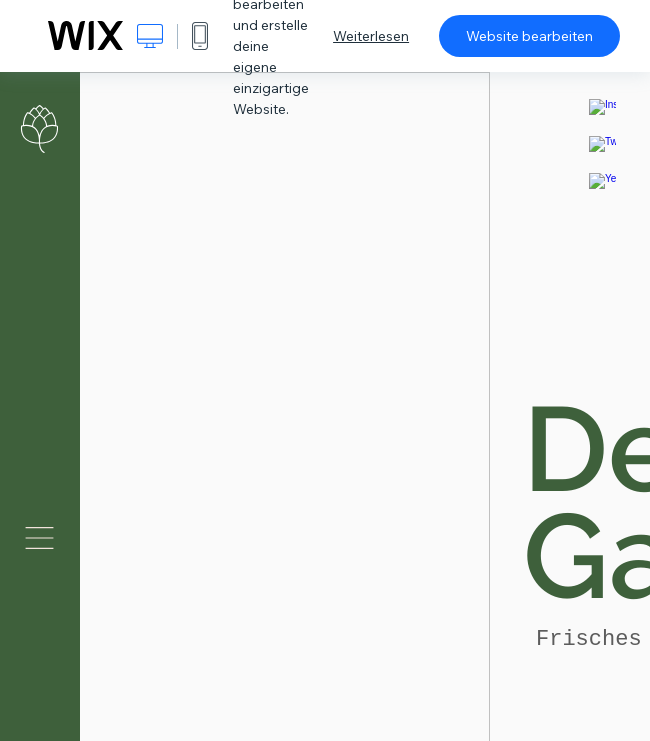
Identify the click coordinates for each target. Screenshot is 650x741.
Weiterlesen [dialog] (371, 36)
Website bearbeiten (529, 36)
